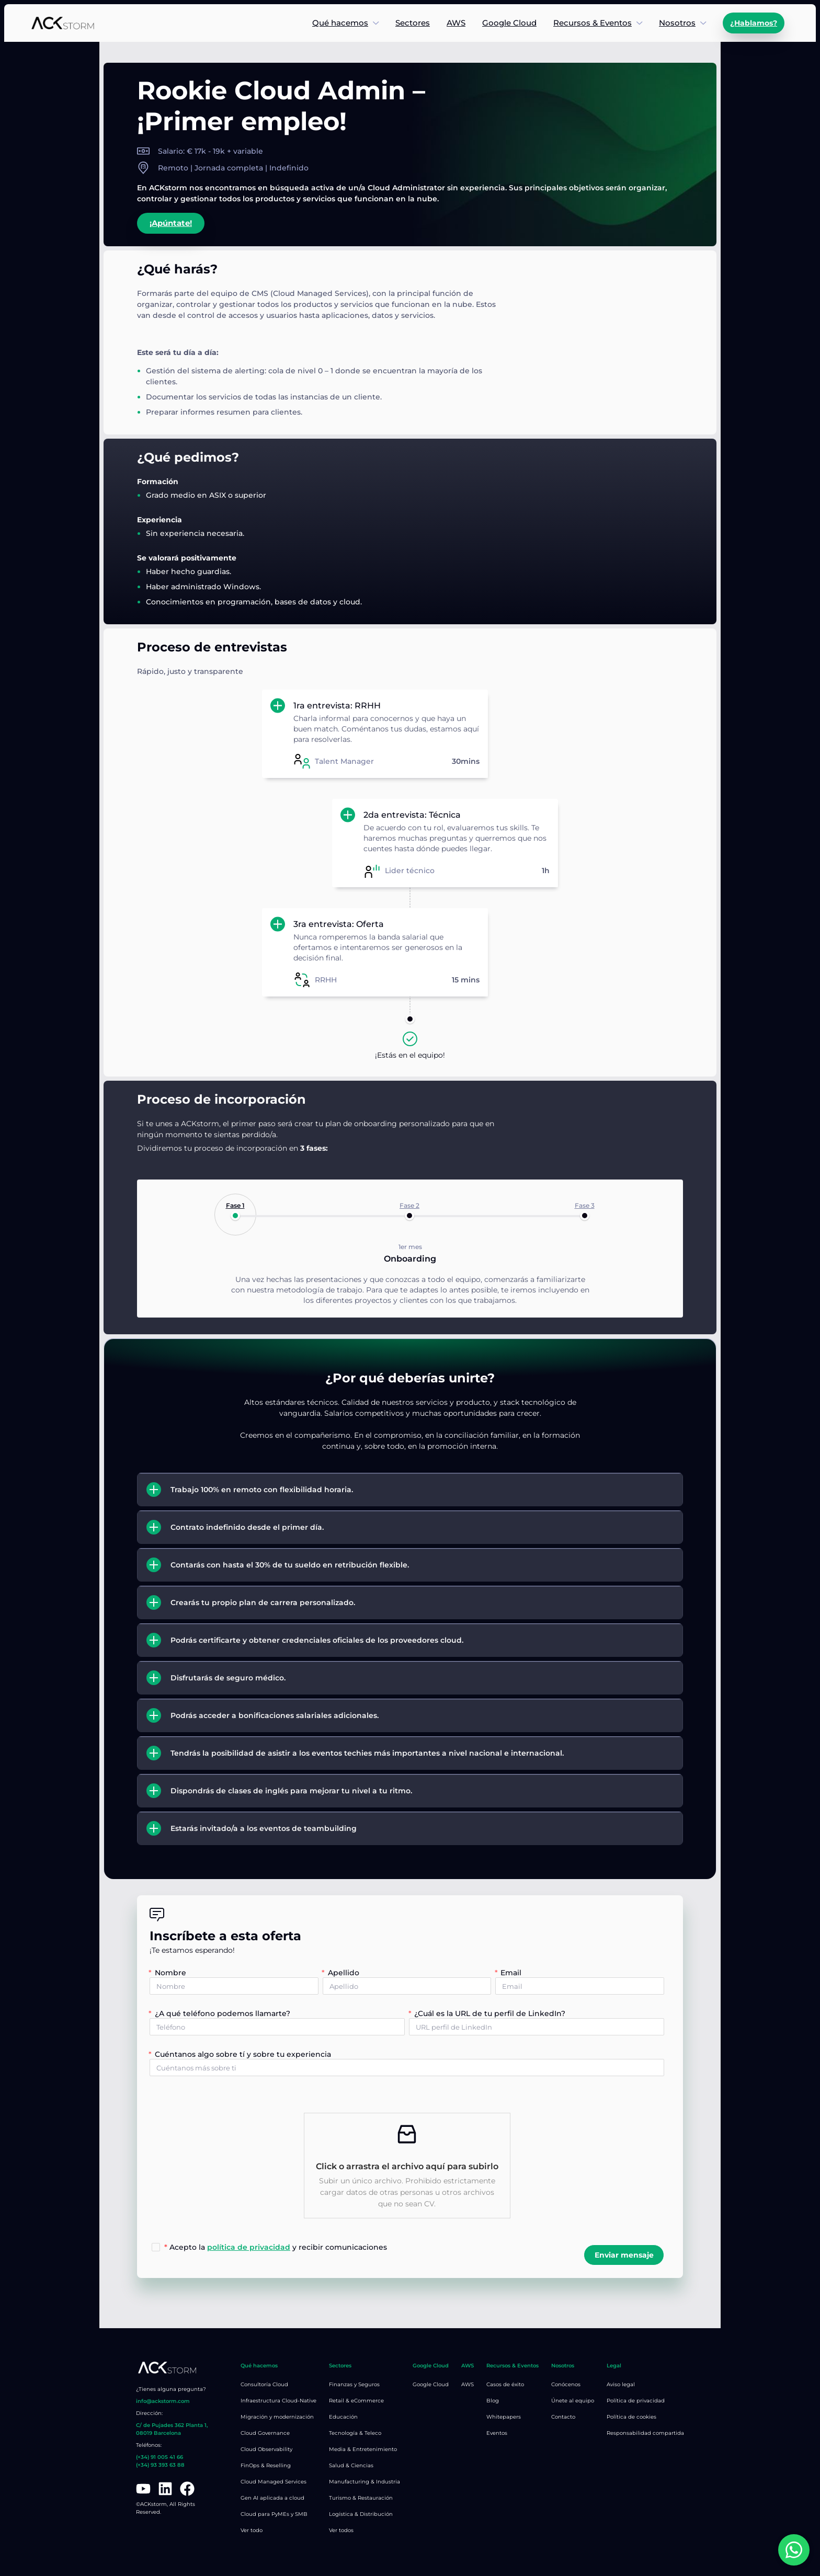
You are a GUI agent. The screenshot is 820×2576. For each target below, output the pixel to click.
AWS (456, 23)
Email (510, 1972)
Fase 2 (409, 1205)
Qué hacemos (340, 23)
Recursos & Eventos (592, 23)
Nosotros (677, 23)
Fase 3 (585, 1205)
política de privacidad (248, 2247)
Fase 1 (235, 1205)
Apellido (343, 1972)
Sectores (412, 23)
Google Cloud (509, 23)
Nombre (170, 1972)
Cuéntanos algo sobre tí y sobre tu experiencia (243, 2054)
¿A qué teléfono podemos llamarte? (222, 2013)
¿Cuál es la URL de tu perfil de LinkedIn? (489, 2013)
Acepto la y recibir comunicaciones (275, 2247)
